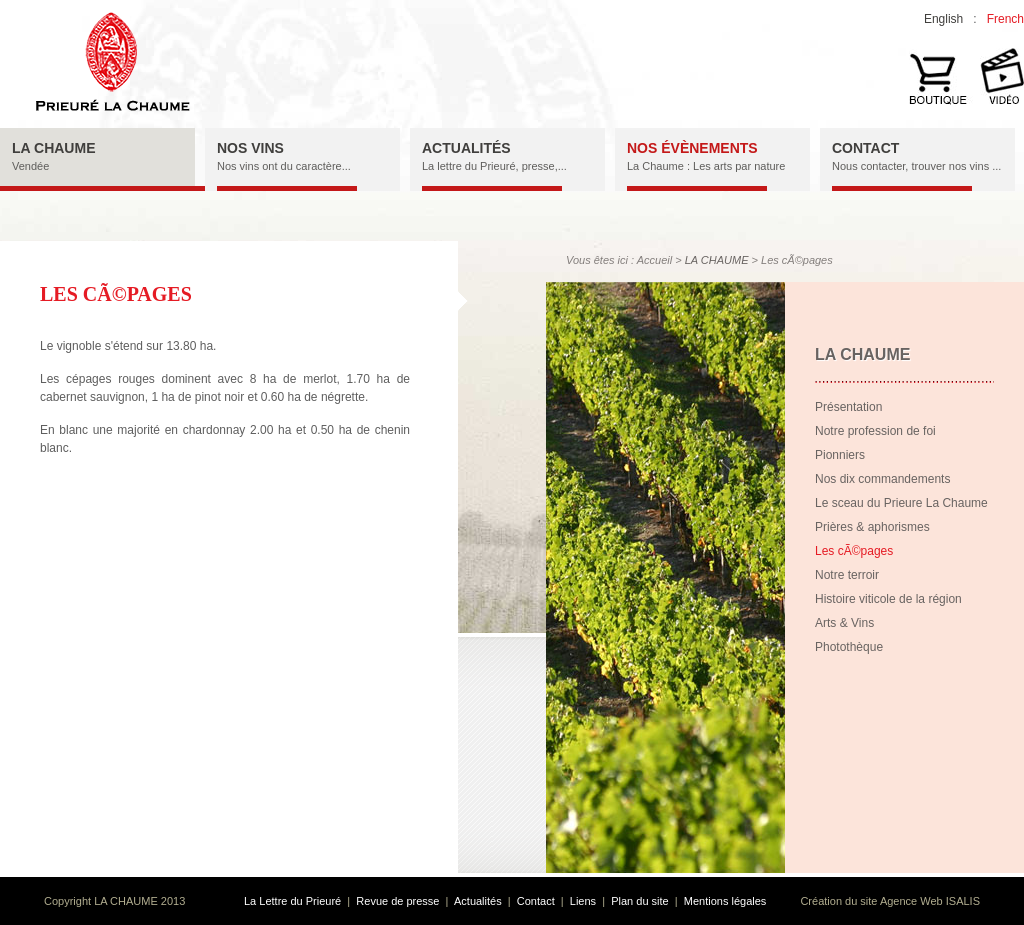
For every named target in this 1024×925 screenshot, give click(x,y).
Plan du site (639, 901)
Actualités (478, 901)
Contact (536, 901)
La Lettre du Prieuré (292, 901)
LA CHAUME (717, 260)
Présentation (848, 407)
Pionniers (840, 455)
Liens (583, 901)
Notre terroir (847, 575)
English (943, 19)
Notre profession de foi (875, 431)
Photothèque (849, 647)
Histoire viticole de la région (888, 599)
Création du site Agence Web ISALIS (890, 901)
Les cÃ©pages (854, 551)
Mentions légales (725, 901)
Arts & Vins (844, 623)
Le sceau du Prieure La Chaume (901, 503)
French (1005, 19)
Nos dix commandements (882, 479)
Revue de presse (397, 901)
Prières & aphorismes (872, 527)
